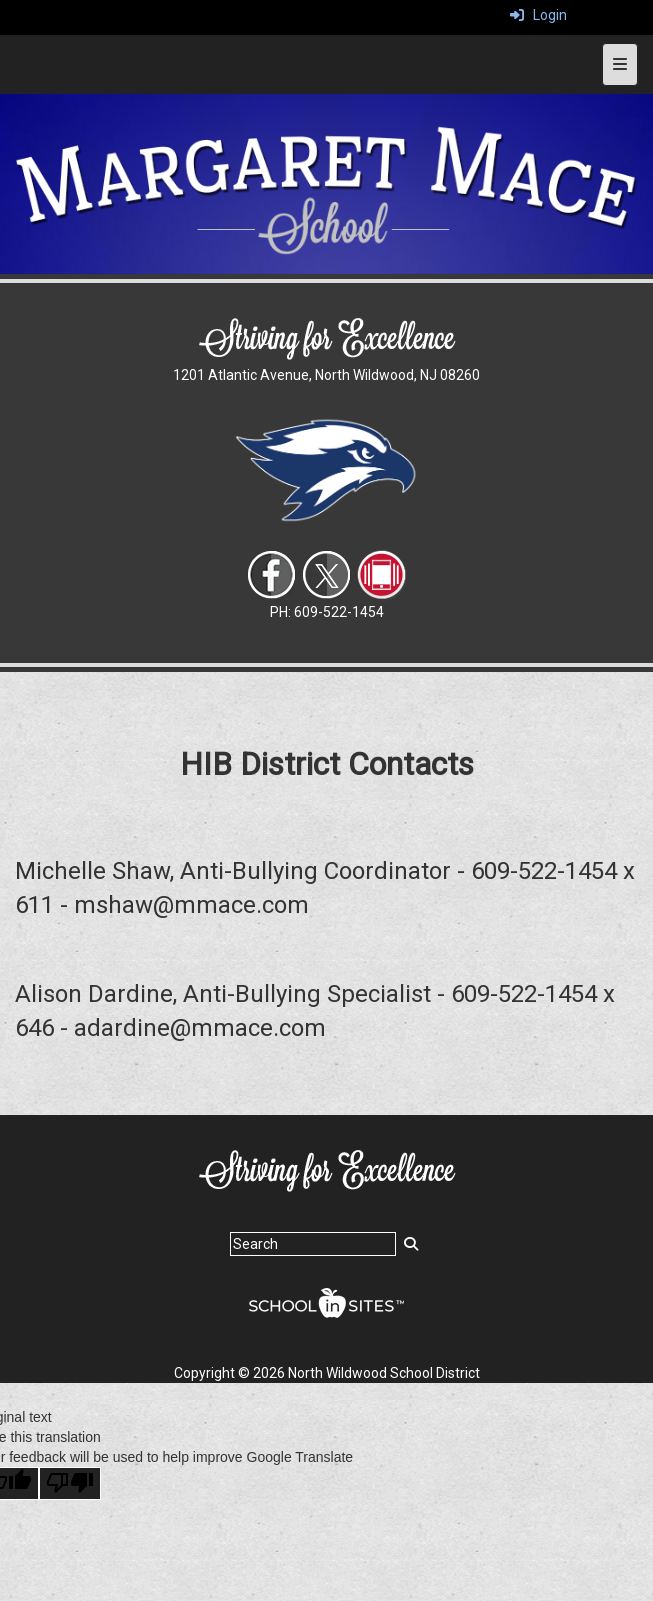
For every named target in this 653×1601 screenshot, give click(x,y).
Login (538, 15)
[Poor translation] (70, 1483)
